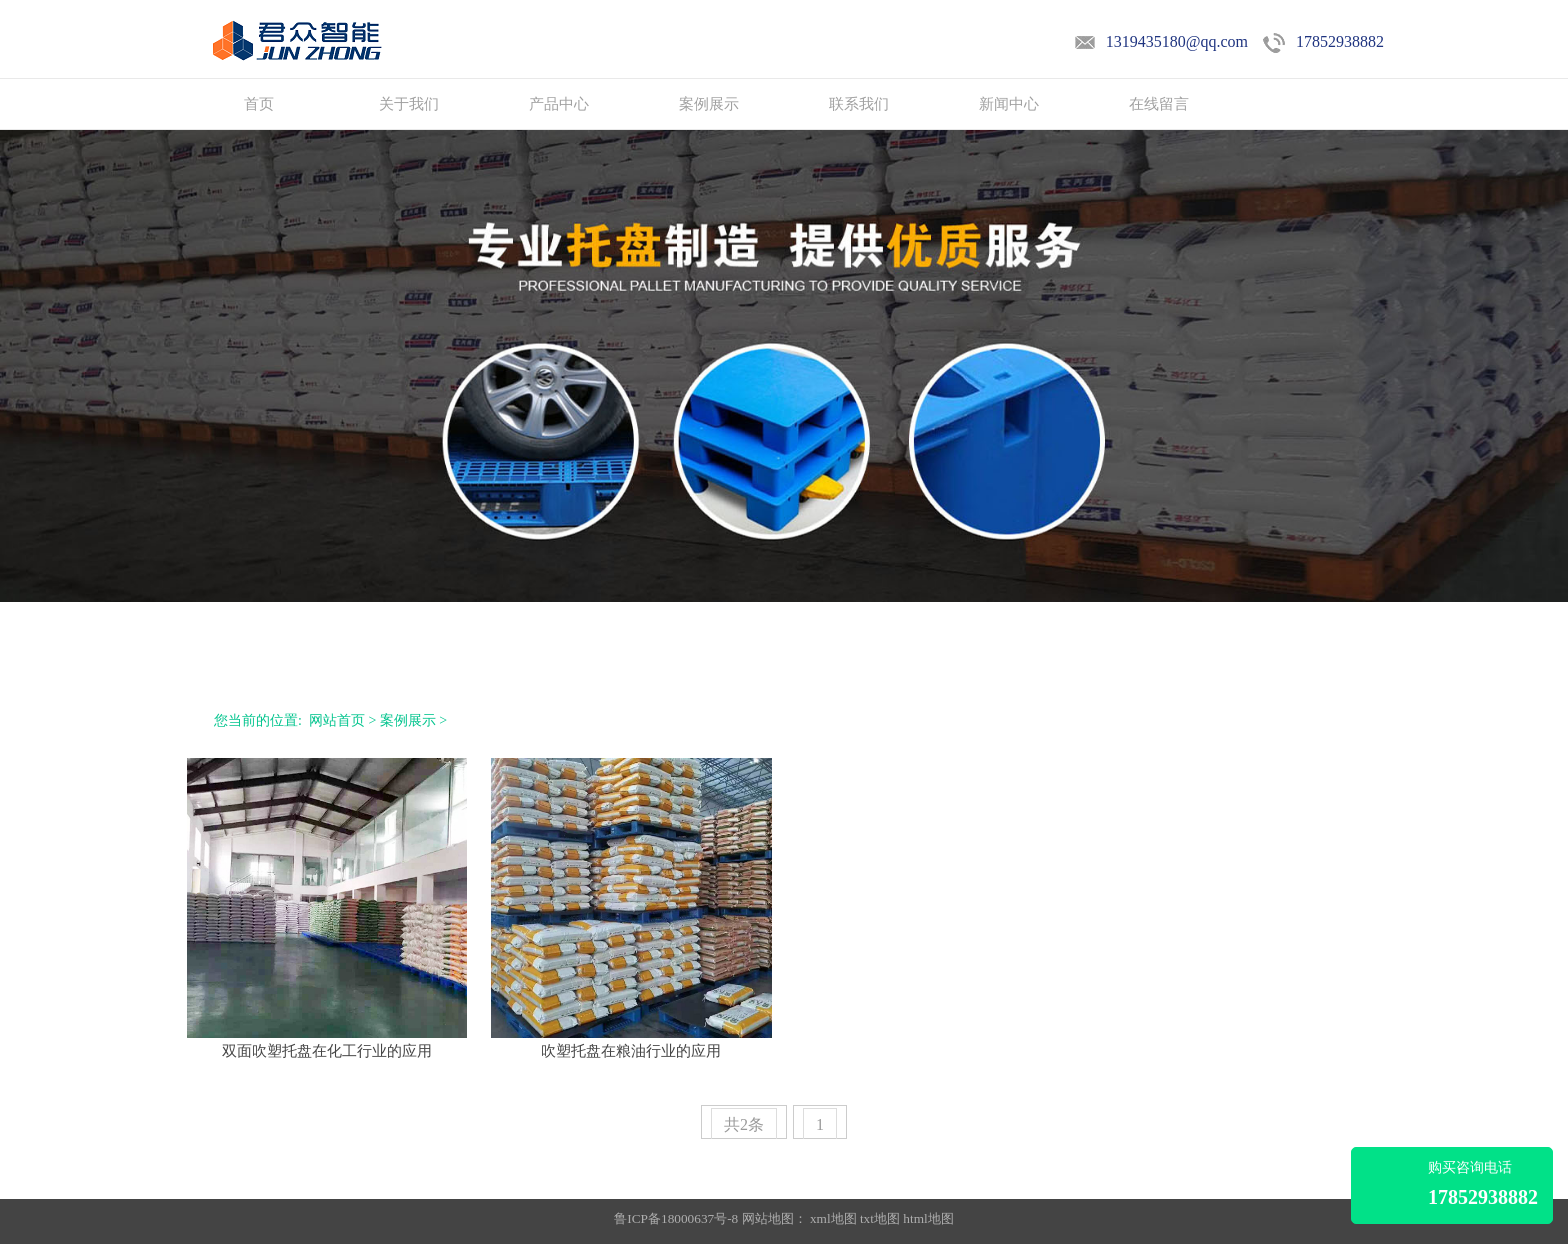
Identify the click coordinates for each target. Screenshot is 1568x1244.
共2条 (744, 1124)
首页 (259, 104)
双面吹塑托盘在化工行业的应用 (327, 1051)
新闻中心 (1009, 104)
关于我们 (409, 104)
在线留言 (1159, 104)
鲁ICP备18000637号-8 (677, 1218)
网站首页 (337, 720)
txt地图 (880, 1218)
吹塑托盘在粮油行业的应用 (631, 1051)
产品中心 (559, 104)
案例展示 (709, 104)
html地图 (928, 1218)
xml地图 (833, 1218)
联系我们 (859, 104)
